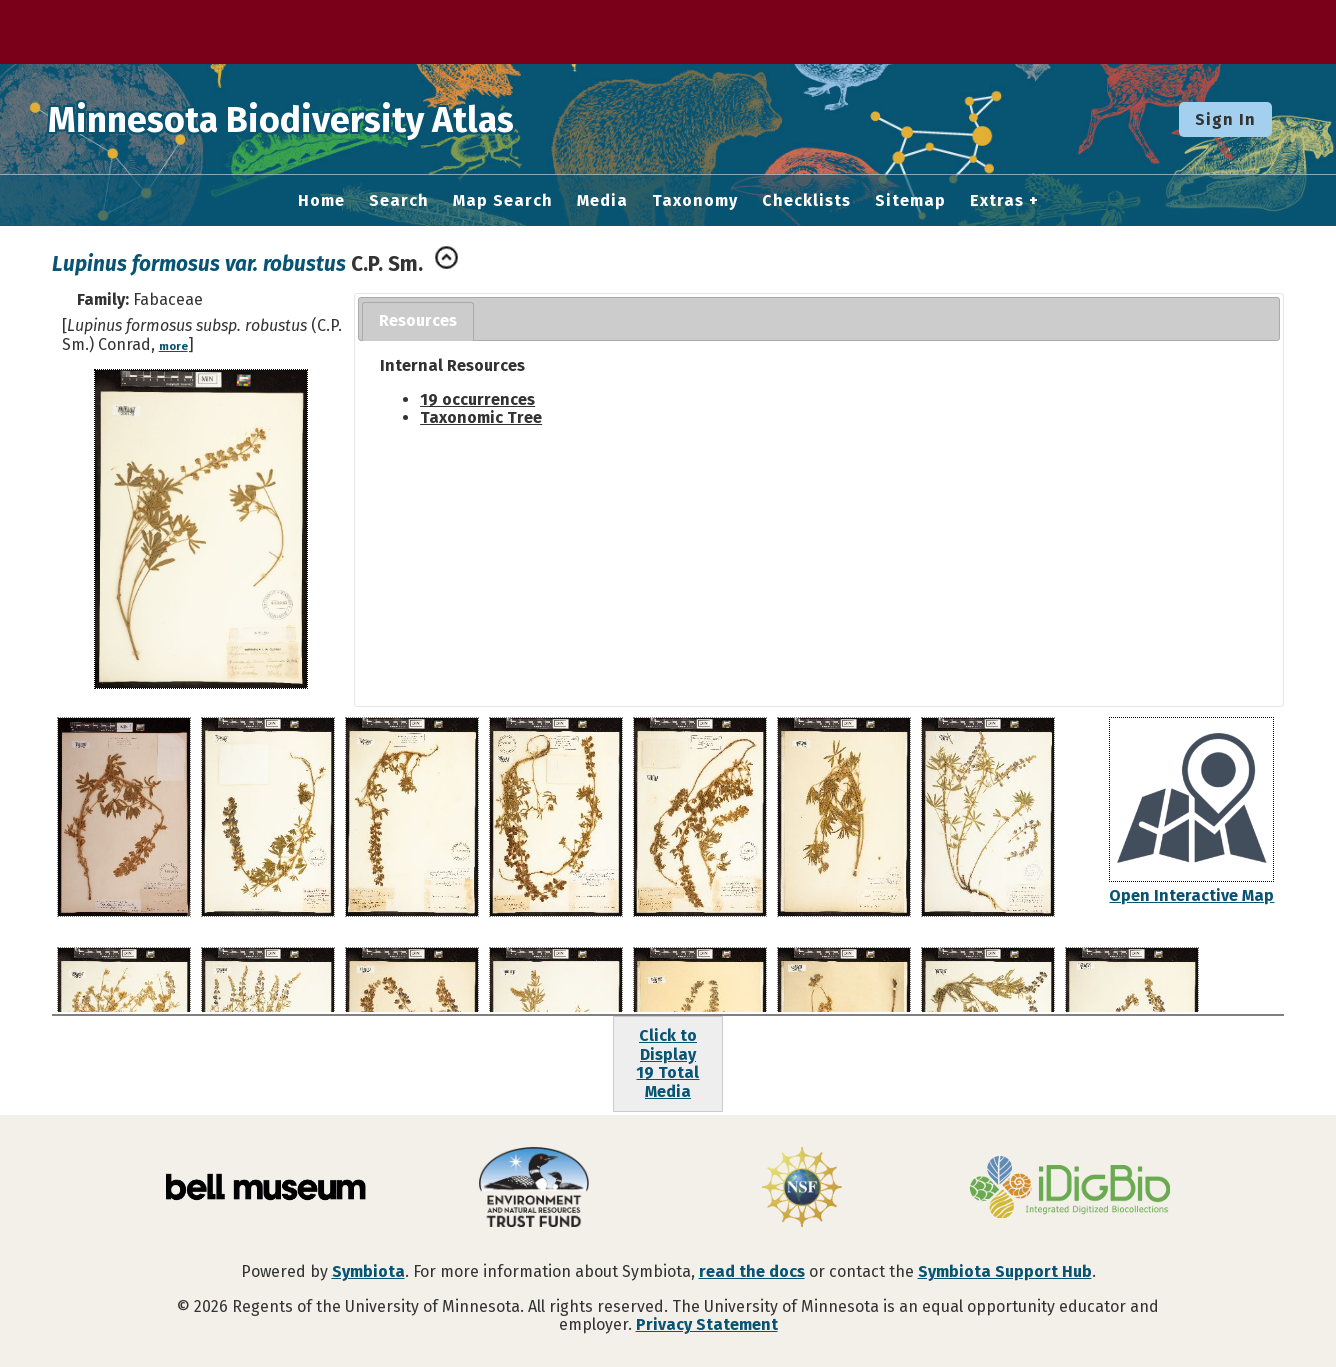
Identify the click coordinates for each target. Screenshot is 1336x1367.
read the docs (752, 1271)
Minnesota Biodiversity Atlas (311, 119)
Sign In (1225, 119)
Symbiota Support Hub (1005, 1271)
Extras (997, 201)
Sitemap (910, 201)
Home (321, 201)
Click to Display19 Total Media (667, 1063)
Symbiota (368, 1271)
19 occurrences (477, 399)
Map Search (503, 201)
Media (602, 201)
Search (399, 201)
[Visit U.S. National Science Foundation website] (802, 1189)
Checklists (806, 201)
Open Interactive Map (1191, 895)
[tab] (418, 321)
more (173, 346)
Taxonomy (695, 201)
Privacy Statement (707, 1324)
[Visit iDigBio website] (1070, 1189)
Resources (418, 320)
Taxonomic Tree (481, 417)
